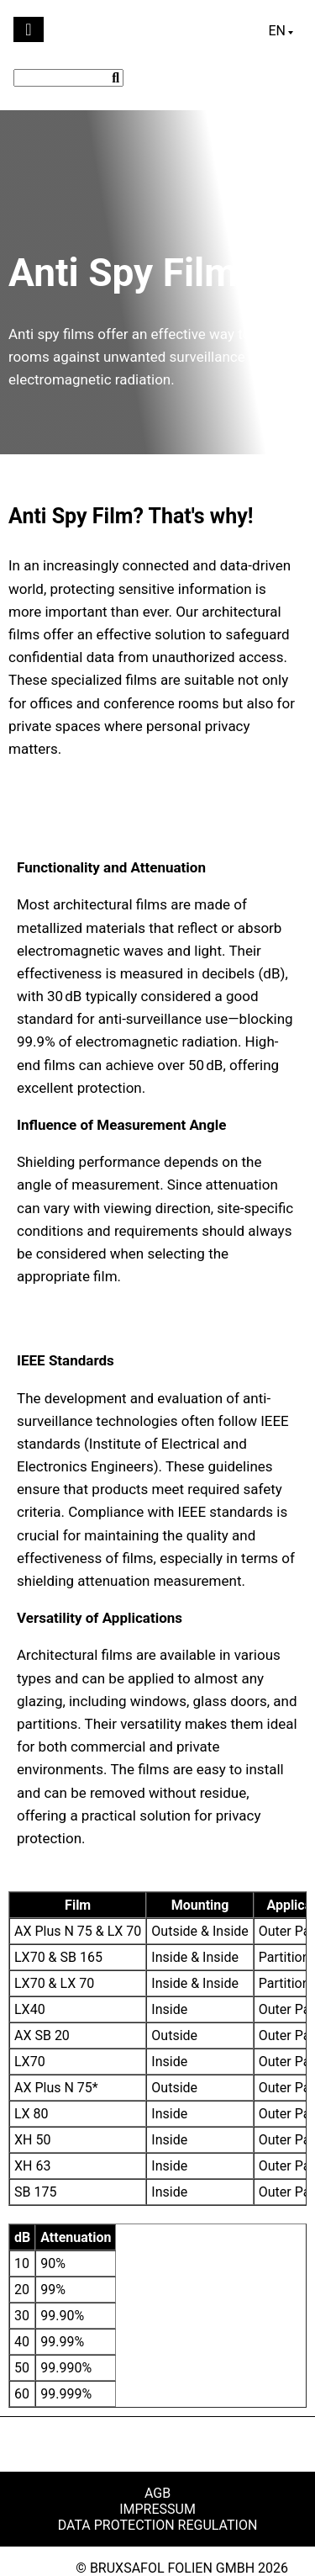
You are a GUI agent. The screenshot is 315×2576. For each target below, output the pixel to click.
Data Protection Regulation (158, 2525)
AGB (157, 2493)
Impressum (157, 2509)
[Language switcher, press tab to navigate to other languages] (281, 31)
